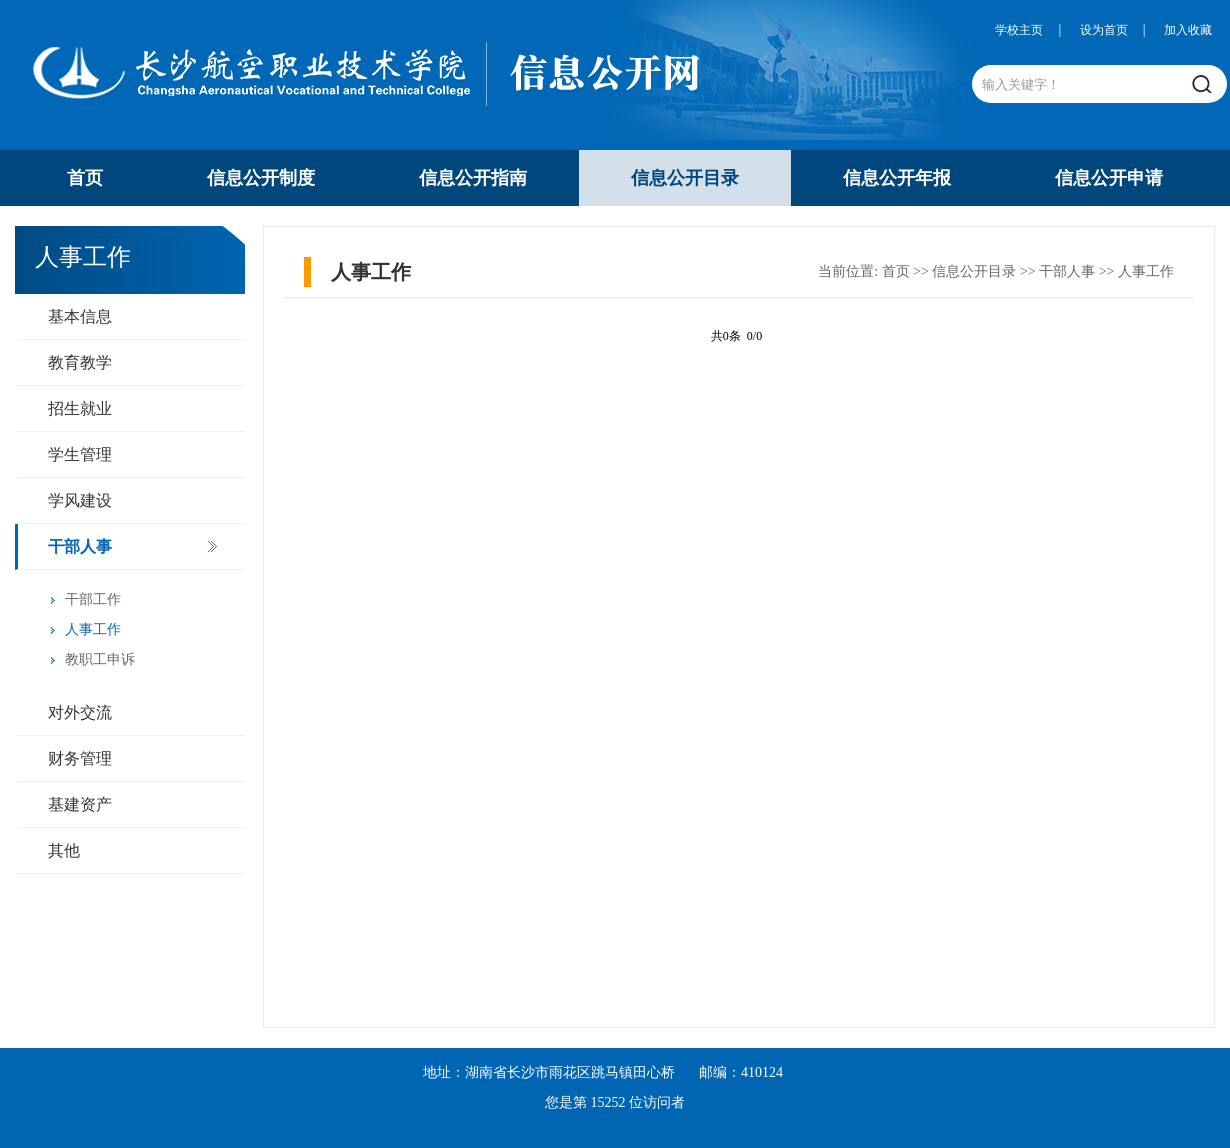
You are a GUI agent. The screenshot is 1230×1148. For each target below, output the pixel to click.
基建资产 (80, 804)
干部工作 (93, 599)
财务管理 (80, 758)
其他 (64, 850)
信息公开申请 (1109, 178)
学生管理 (80, 454)
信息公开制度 (261, 178)
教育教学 (80, 362)
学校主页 (1019, 30)
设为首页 (1104, 30)
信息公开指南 (473, 178)
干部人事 (80, 546)
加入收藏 (1188, 30)
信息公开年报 (897, 178)
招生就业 (80, 408)
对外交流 (80, 712)
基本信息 (80, 316)
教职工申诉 (100, 659)
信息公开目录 (685, 178)
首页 (85, 178)
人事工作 (93, 629)
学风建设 (80, 500)
